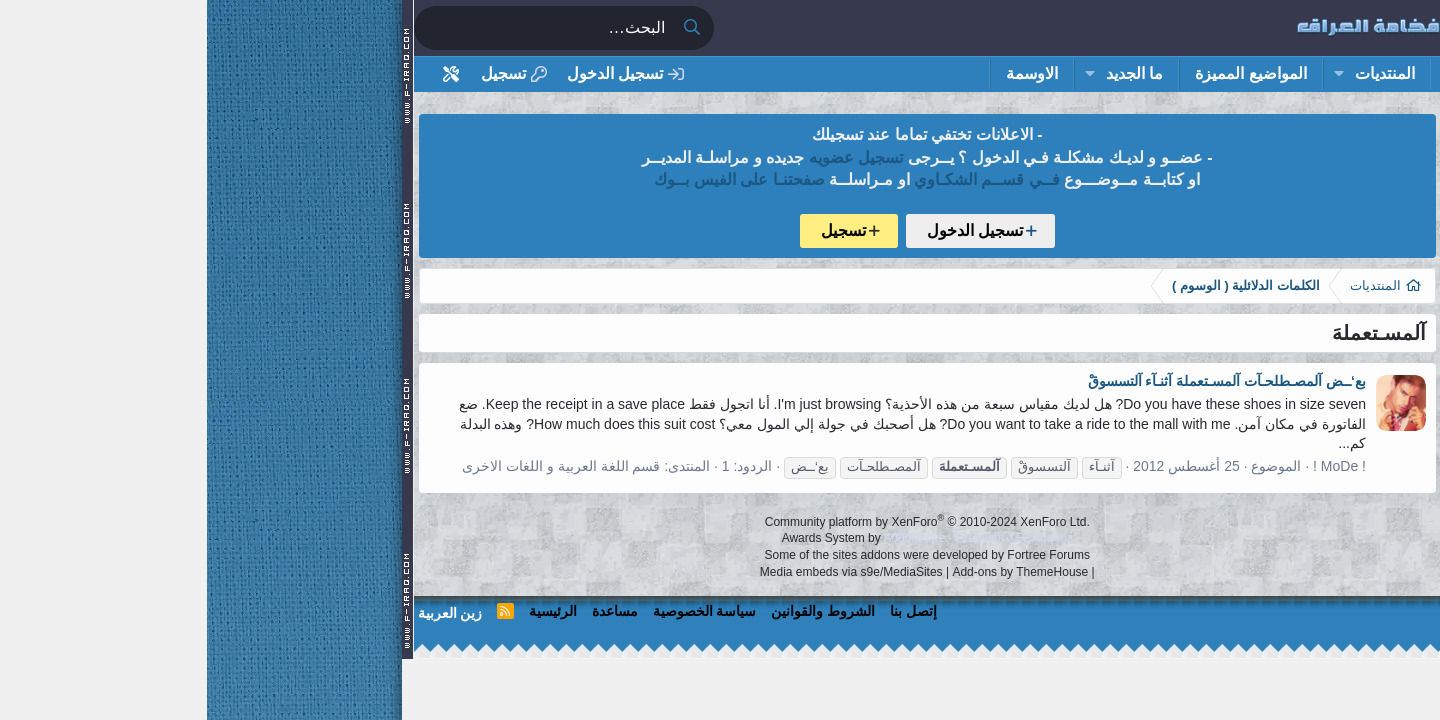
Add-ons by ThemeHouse (813, 572)
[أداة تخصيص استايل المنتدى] (244, 74)
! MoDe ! (1132, 466)
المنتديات (1178, 73)
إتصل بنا (706, 611)
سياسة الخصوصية (498, 611)
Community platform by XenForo (720, 522)
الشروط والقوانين (616, 611)
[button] (1131, 74)
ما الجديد (927, 73)
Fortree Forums (841, 555)
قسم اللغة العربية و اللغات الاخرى (354, 466)
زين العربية (243, 613)
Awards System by (720, 538)
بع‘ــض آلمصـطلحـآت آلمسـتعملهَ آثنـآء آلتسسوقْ (1020, 381)
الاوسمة (825, 73)
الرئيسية (346, 611)
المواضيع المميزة (1043, 73)
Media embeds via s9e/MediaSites (644, 572)
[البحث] (336, 28)
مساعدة (408, 611)
